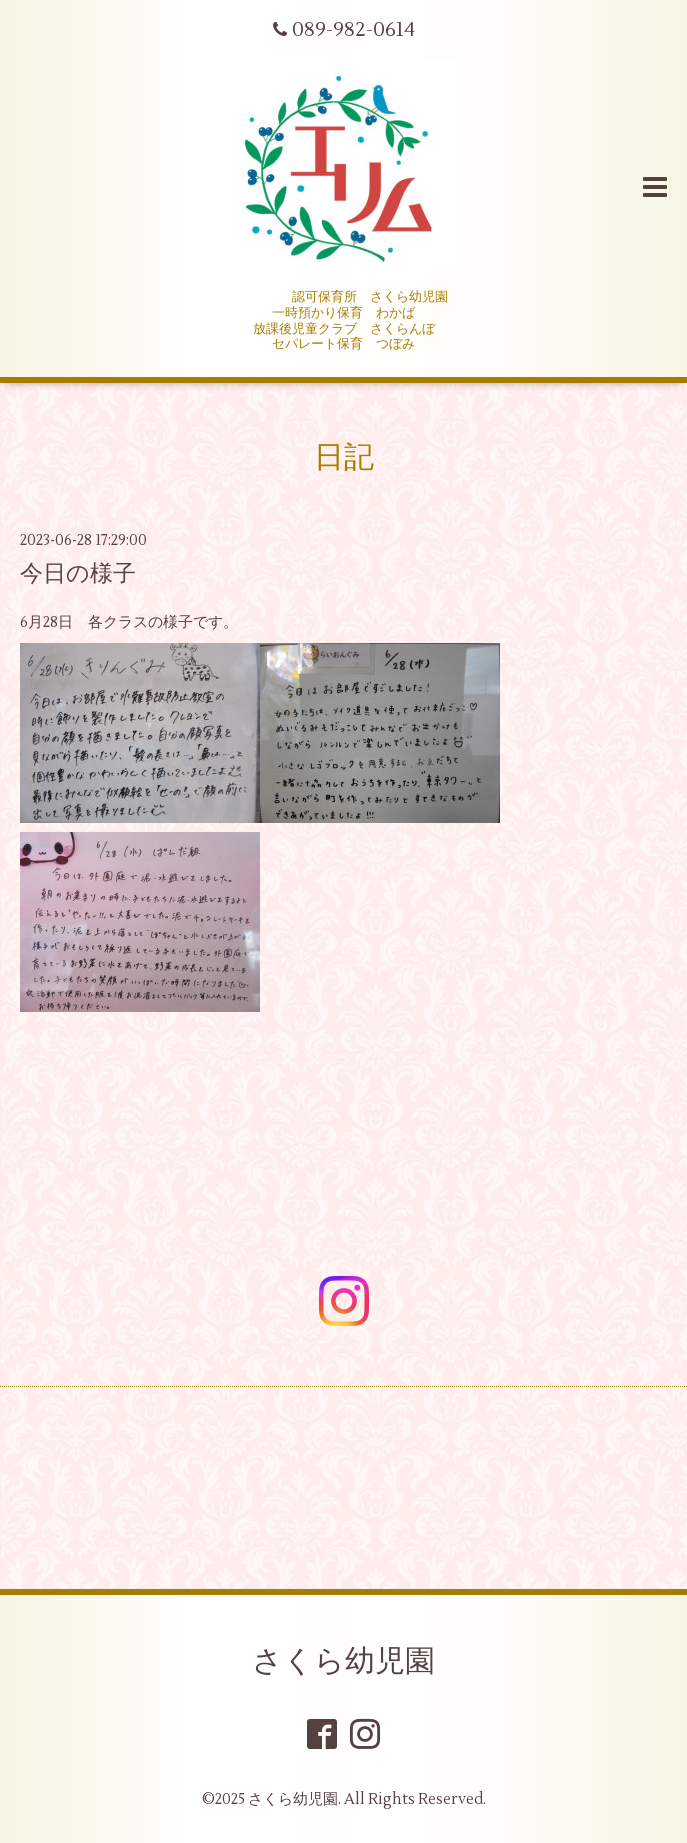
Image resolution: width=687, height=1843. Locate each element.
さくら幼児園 (343, 1661)
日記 (344, 457)
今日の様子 (78, 574)
